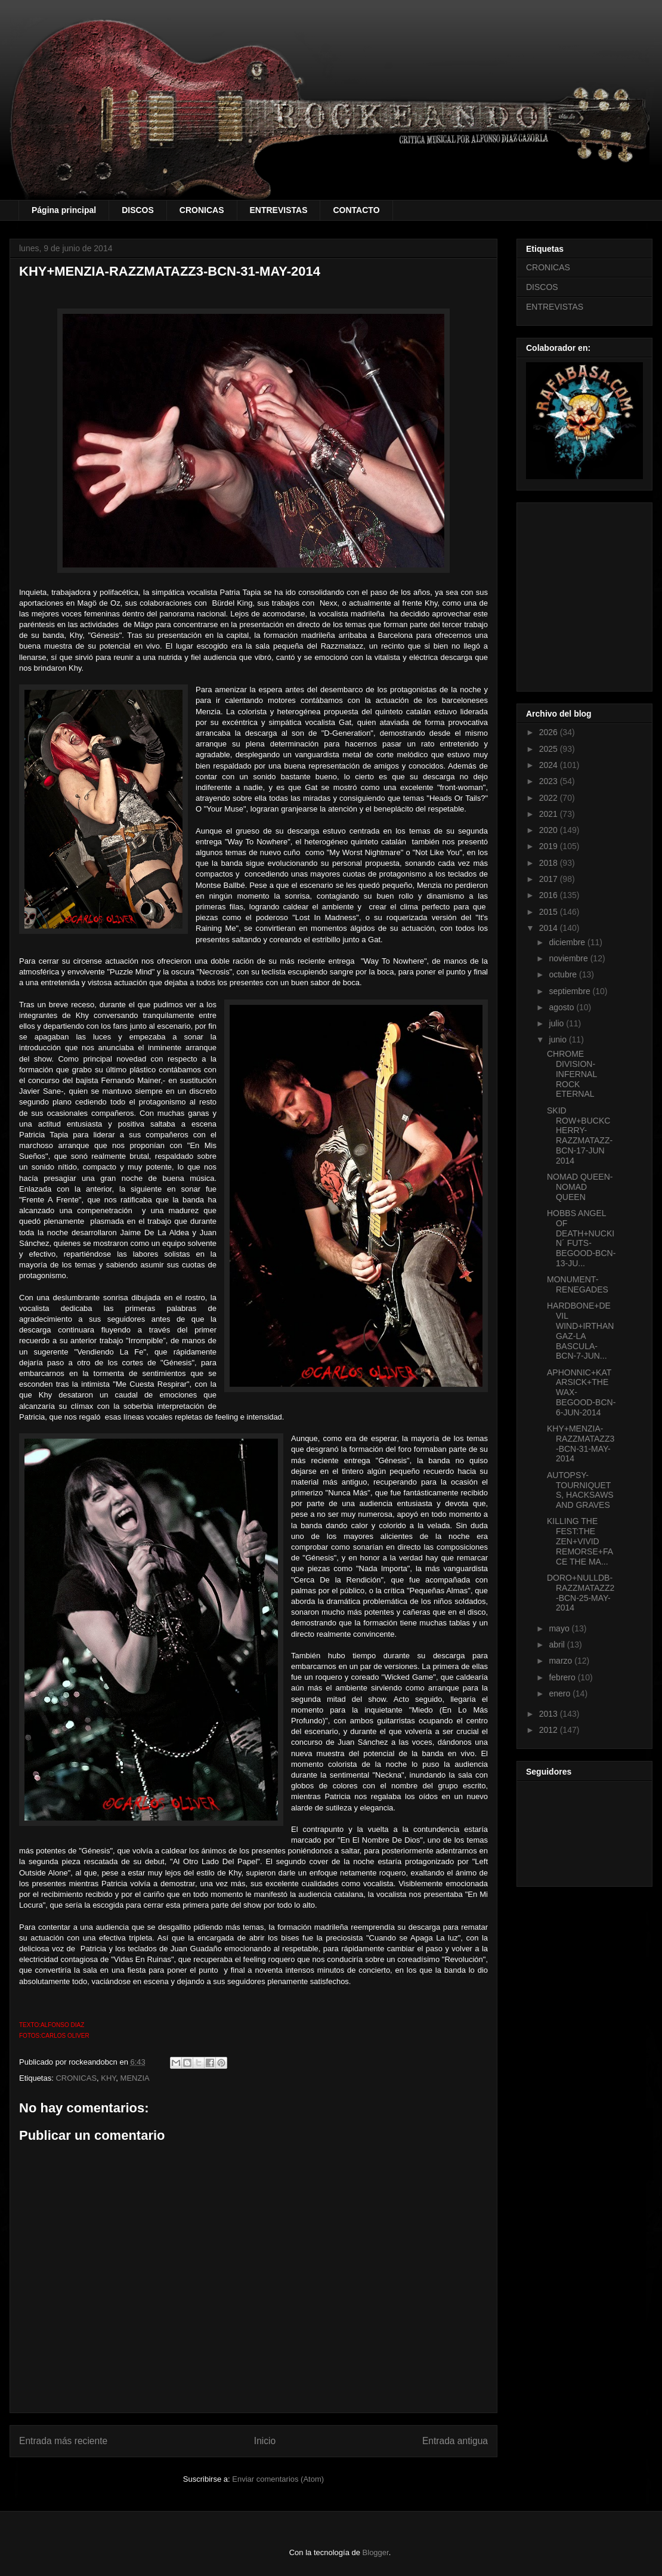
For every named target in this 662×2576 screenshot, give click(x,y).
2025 (549, 749)
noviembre (569, 958)
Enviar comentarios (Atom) (278, 2479)
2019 (549, 846)
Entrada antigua (455, 2441)
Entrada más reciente (63, 2441)
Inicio (265, 2441)
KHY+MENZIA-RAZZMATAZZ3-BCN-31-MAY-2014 (580, 1443)
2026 (549, 732)
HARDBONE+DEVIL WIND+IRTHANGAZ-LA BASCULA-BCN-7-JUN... (580, 1331)
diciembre (568, 942)
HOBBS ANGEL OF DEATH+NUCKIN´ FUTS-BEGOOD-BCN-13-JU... (581, 1238)
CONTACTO (356, 210)
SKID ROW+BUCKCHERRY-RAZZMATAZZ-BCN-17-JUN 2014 (579, 1135)
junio (558, 1039)
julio (557, 1023)
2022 (549, 798)
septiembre (570, 991)
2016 (549, 895)
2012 (549, 1730)
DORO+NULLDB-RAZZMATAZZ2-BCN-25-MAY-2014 (580, 1592)
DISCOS (138, 210)
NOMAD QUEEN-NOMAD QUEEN (579, 1187)
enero (561, 1693)
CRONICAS (202, 210)
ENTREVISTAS (279, 210)
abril (558, 1644)
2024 (549, 765)
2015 (549, 912)
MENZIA (135, 2078)
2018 (549, 863)
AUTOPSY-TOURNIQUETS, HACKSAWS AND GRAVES (580, 1490)
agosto (562, 1007)
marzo (561, 1660)
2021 (549, 814)
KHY (108, 2078)
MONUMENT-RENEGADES (577, 1284)
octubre (564, 974)
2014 (549, 928)
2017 (549, 879)
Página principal (64, 210)
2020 (549, 830)
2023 (549, 781)
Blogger (376, 2552)
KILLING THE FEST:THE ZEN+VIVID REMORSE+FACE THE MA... (580, 1541)
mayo (560, 1628)
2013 (549, 1714)
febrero (563, 1677)
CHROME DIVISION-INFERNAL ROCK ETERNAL (572, 1074)
